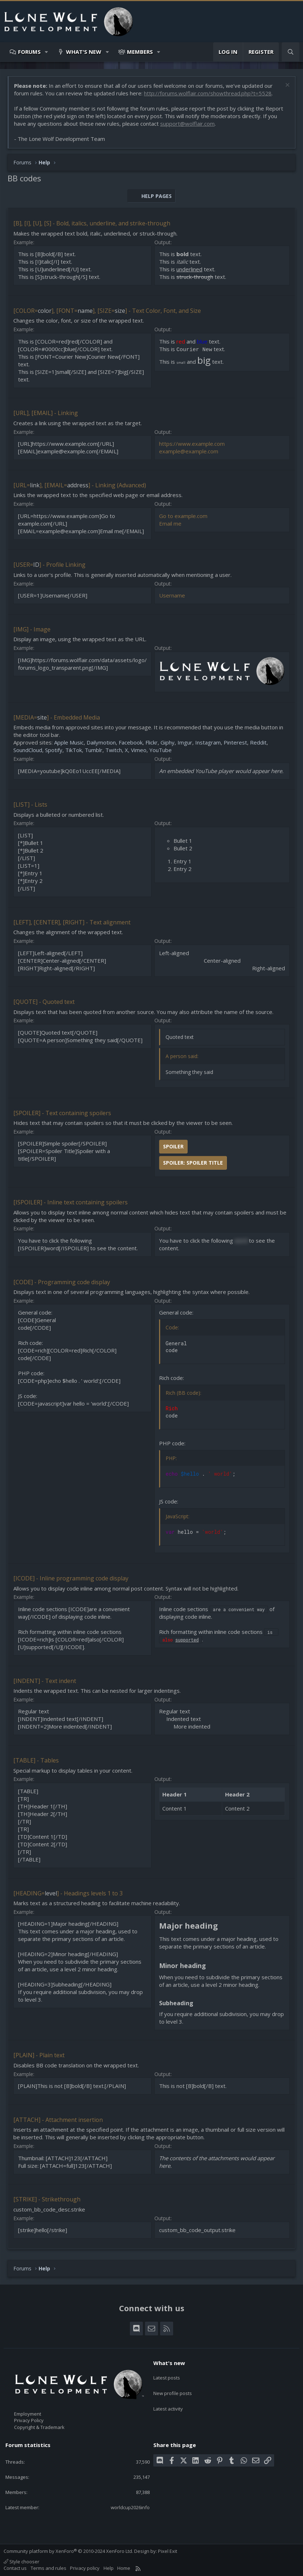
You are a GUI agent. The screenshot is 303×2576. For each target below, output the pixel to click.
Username (172, 595)
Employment (27, 2414)
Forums (29, 51)
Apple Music (69, 742)
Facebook (130, 742)
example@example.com (188, 451)
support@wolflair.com (187, 123)
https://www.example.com (192, 443)
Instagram (208, 742)
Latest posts (166, 2375)
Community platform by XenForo (68, 2551)
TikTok (73, 750)
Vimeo (138, 750)
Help (109, 2568)
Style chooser (21, 2561)
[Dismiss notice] (287, 86)
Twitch (113, 750)
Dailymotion (101, 742)
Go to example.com (183, 515)
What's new (83, 51)
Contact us (15, 2568)
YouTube (160, 750)
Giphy (168, 742)
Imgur (184, 742)
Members (140, 51)
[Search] (290, 51)
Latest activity (168, 2401)
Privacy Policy (29, 2420)
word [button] (240, 1240)
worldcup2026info (130, 2507)
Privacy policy (85, 2568)
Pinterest (235, 742)
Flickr (151, 742)
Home (123, 2568)
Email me (170, 523)
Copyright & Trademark (39, 2427)
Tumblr (93, 750)
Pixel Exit (167, 2551)
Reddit (258, 742)
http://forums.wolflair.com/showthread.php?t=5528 (208, 93)
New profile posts (172, 2388)
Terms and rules (48, 2568)
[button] (46, 51)
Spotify (53, 750)
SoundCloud (27, 750)
